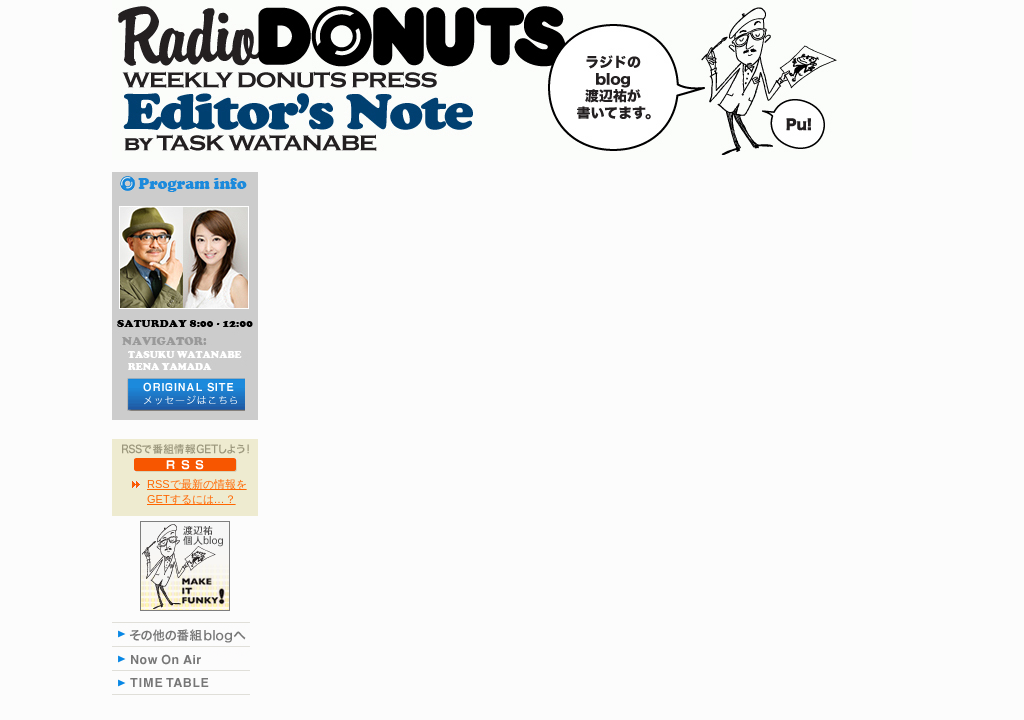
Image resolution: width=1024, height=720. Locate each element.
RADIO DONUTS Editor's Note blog (512, 80)
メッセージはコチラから (185, 394)
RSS (185, 464)
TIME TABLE (185, 682)
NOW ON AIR (185, 658)
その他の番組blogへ (185, 634)
